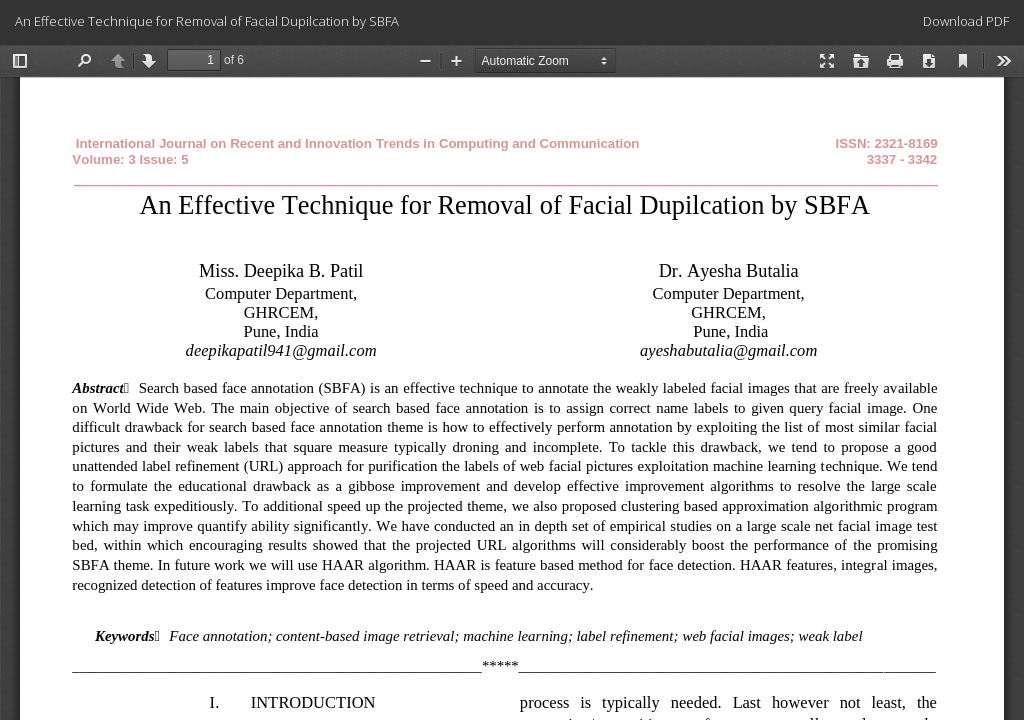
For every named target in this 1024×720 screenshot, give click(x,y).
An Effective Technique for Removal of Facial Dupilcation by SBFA (207, 21)
